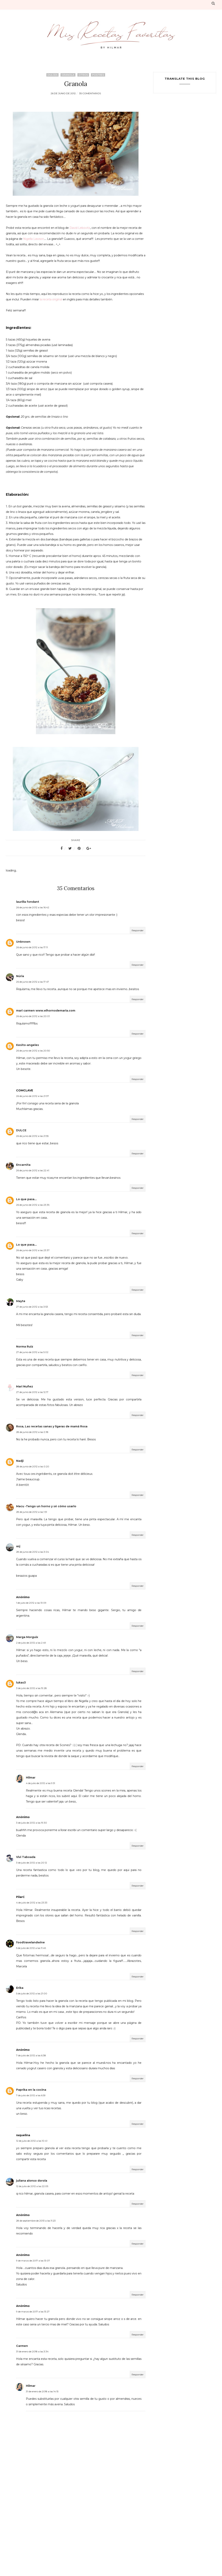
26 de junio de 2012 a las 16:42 (32, 907)
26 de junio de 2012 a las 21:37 (32, 1096)
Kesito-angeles (27, 1045)
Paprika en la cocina (31, 2089)
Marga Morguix (27, 1637)
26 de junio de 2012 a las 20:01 (33, 1016)
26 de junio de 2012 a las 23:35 (32, 1204)
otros (83, 74)
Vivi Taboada (25, 1857)
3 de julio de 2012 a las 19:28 (31, 1688)
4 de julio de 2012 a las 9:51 (40, 1783)
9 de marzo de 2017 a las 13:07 (33, 2260)
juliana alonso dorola (31, 2180)
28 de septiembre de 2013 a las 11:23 (36, 2220)
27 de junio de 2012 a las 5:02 (32, 1352)
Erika (19, 1988)
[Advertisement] (75, 2542)
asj (18, 1546)
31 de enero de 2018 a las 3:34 (32, 2351)
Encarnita (23, 1165)
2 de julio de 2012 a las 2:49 (31, 1642)
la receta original (51, 299)
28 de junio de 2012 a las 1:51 (31, 1511)
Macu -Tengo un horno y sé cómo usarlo (46, 1506)
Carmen (22, 2346)
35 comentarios (90, 93)
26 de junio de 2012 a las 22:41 (32, 1170)
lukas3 (21, 1682)
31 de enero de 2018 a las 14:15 (42, 2391)
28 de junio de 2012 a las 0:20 (32, 1466)
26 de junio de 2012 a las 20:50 (33, 1050)
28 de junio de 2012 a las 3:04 (32, 1551)
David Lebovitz (80, 228)
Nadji (20, 1461)
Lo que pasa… (26, 1199)
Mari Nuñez (24, 1386)
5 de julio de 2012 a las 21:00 (31, 1993)
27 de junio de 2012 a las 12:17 (32, 1392)
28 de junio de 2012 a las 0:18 (32, 1432)
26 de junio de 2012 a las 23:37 (33, 1250)
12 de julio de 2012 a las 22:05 (32, 2186)
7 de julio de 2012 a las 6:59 (31, 2095)
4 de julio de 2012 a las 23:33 (31, 1902)
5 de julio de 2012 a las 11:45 (31, 1948)
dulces (52, 74)
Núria (20, 976)
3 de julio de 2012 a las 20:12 (31, 1862)
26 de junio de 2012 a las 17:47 (32, 981)
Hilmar (30, 1777)
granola (68, 74)
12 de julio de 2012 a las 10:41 (31, 2140)
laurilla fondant (27, 902)
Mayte (20, 1301)
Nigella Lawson (33, 239)
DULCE (21, 1130)
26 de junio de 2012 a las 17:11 (32, 947)
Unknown (23, 941)
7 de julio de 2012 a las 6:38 (31, 2055)
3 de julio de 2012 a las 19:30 (31, 1822)
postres (98, 74)
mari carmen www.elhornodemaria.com (45, 1010)
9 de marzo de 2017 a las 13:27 (33, 2311)
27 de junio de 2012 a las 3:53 (32, 1306)
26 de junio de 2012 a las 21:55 (32, 1135)
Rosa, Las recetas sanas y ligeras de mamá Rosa (51, 1426)
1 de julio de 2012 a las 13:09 (31, 1602)
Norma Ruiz (24, 1346)
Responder (138, 930)
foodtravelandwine (30, 1942)
